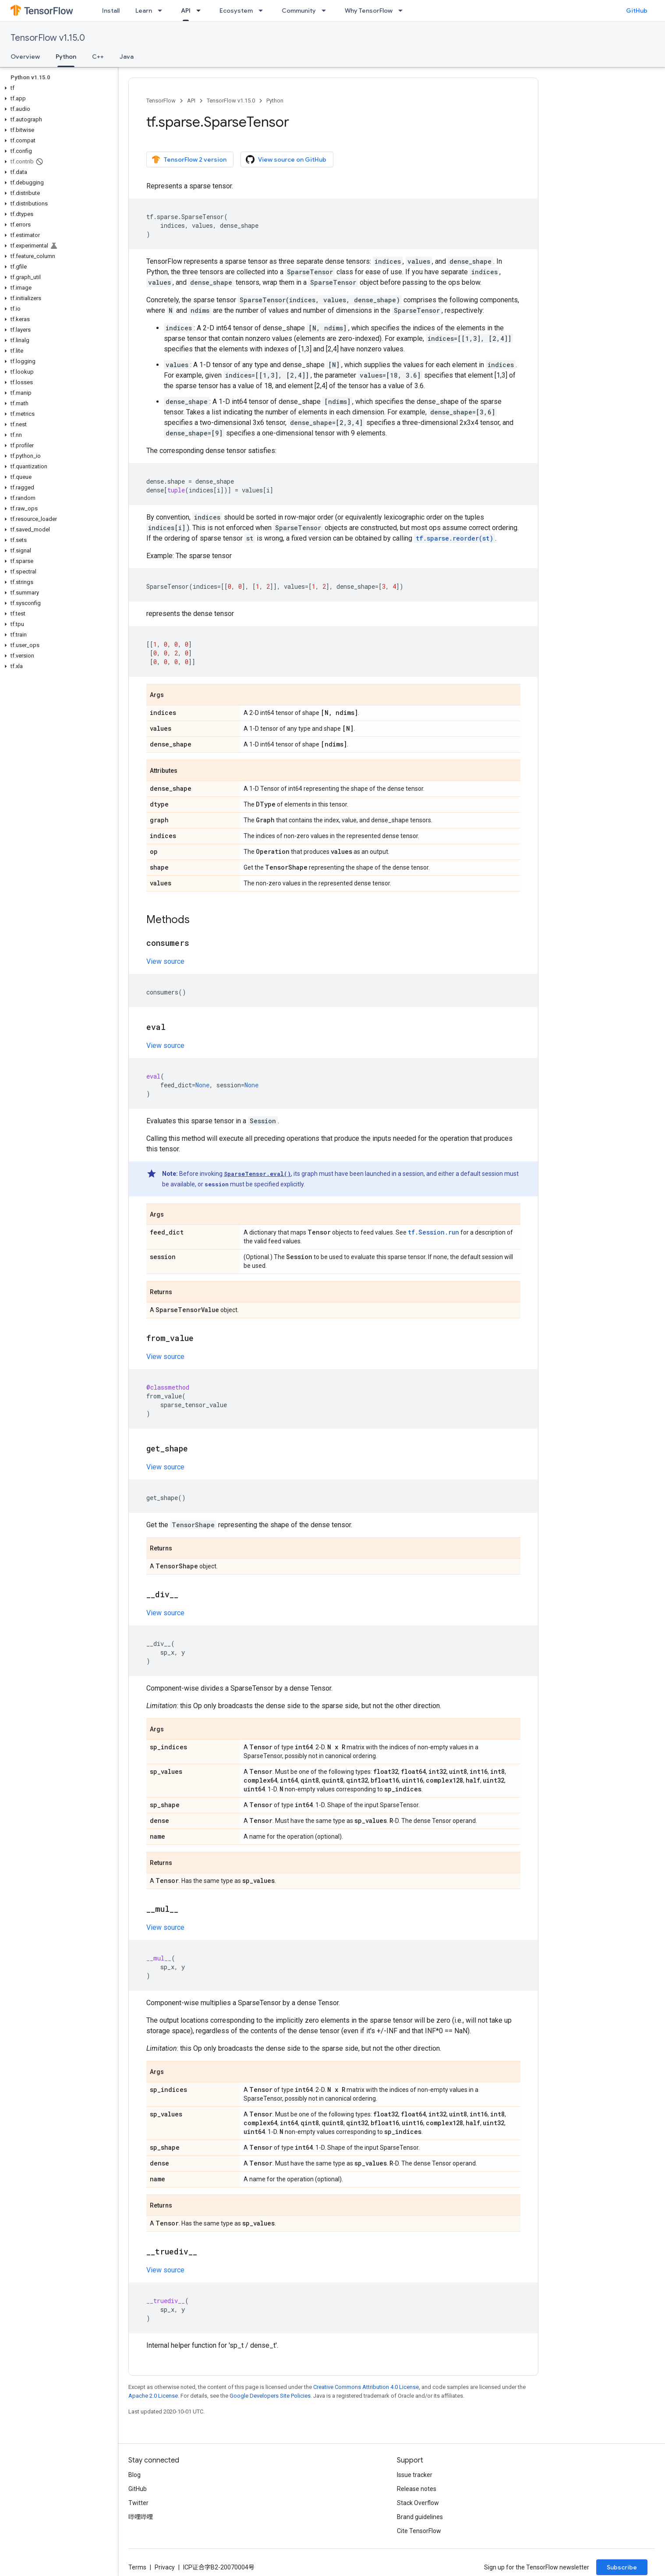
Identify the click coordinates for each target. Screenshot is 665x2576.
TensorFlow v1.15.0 (48, 37)
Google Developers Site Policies (270, 2395)
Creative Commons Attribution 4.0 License (366, 2387)
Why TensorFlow (369, 10)
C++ (98, 56)
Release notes (416, 2488)
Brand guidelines (420, 2516)
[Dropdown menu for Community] (326, 10)
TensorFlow (161, 100)
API (191, 100)
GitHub (636, 10)
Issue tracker (414, 2474)
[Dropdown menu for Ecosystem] (263, 10)
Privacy (165, 2567)
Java (127, 56)
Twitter (138, 2502)
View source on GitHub (286, 159)
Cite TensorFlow (419, 2530)
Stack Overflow (418, 2502)
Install (111, 10)
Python (274, 100)
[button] (57, 88)
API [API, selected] (186, 10)
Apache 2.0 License (153, 2395)
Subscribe (622, 2567)
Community (299, 10)
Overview (25, 56)
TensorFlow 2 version (189, 159)
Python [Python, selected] (66, 56)
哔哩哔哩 (140, 2516)
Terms (137, 2567)
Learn (143, 10)
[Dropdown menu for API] (201, 10)
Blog (134, 2474)
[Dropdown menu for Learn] (162, 10)
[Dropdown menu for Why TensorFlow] (403, 10)
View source (165, 961)
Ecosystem (236, 10)
